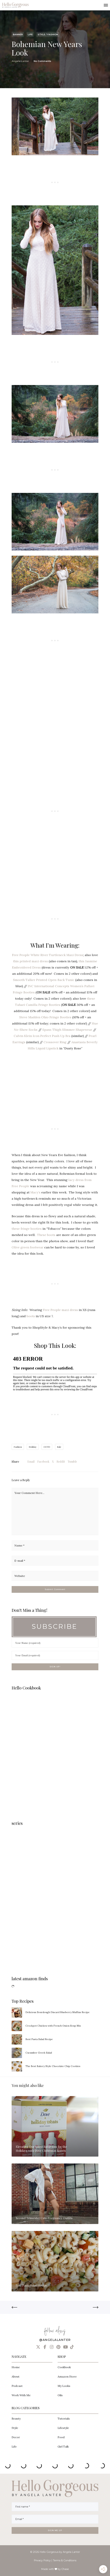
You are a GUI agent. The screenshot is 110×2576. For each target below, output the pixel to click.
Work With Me (21, 2395)
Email (31, 1461)
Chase (65, 2569)
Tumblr (72, 1461)
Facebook (43, 1461)
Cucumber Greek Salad (39, 2052)
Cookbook (64, 2367)
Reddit (61, 1461)
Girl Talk (63, 2446)
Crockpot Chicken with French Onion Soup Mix (53, 2025)
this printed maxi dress (30, 961)
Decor (16, 2437)
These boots (46, 1235)
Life (14, 2446)
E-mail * (19, 1560)
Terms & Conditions (64, 2560)
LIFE (30, 34)
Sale (59, 1446)
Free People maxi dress (60, 1310)
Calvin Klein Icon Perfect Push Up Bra (42, 1036)
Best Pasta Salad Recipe (39, 2039)
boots (31, 1316)
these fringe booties (27, 1229)
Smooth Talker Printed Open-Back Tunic (43, 980)
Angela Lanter (20, 61)
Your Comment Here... (29, 1493)
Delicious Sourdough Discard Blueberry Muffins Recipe (58, 2012)
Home (16, 2367)
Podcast (17, 2386)
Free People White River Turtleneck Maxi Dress (47, 955)
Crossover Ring (55, 1042)
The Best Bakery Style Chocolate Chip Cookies (53, 2066)
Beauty (16, 2418)
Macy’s (35, 1192)
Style (15, 2428)
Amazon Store (67, 2376)
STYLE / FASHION (48, 34)
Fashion (18, 1446)
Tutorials (64, 2418)
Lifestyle (63, 2428)
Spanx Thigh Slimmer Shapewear (67, 1030)
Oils (60, 2395)
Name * (19, 1545)
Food (61, 2437)
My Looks (64, 2386)
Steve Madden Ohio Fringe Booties (45, 1017)
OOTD (47, 1446)
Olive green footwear (27, 1247)
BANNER (18, 34)
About (15, 2376)
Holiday (33, 1446)
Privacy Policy (42, 2560)
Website (19, 1576)
